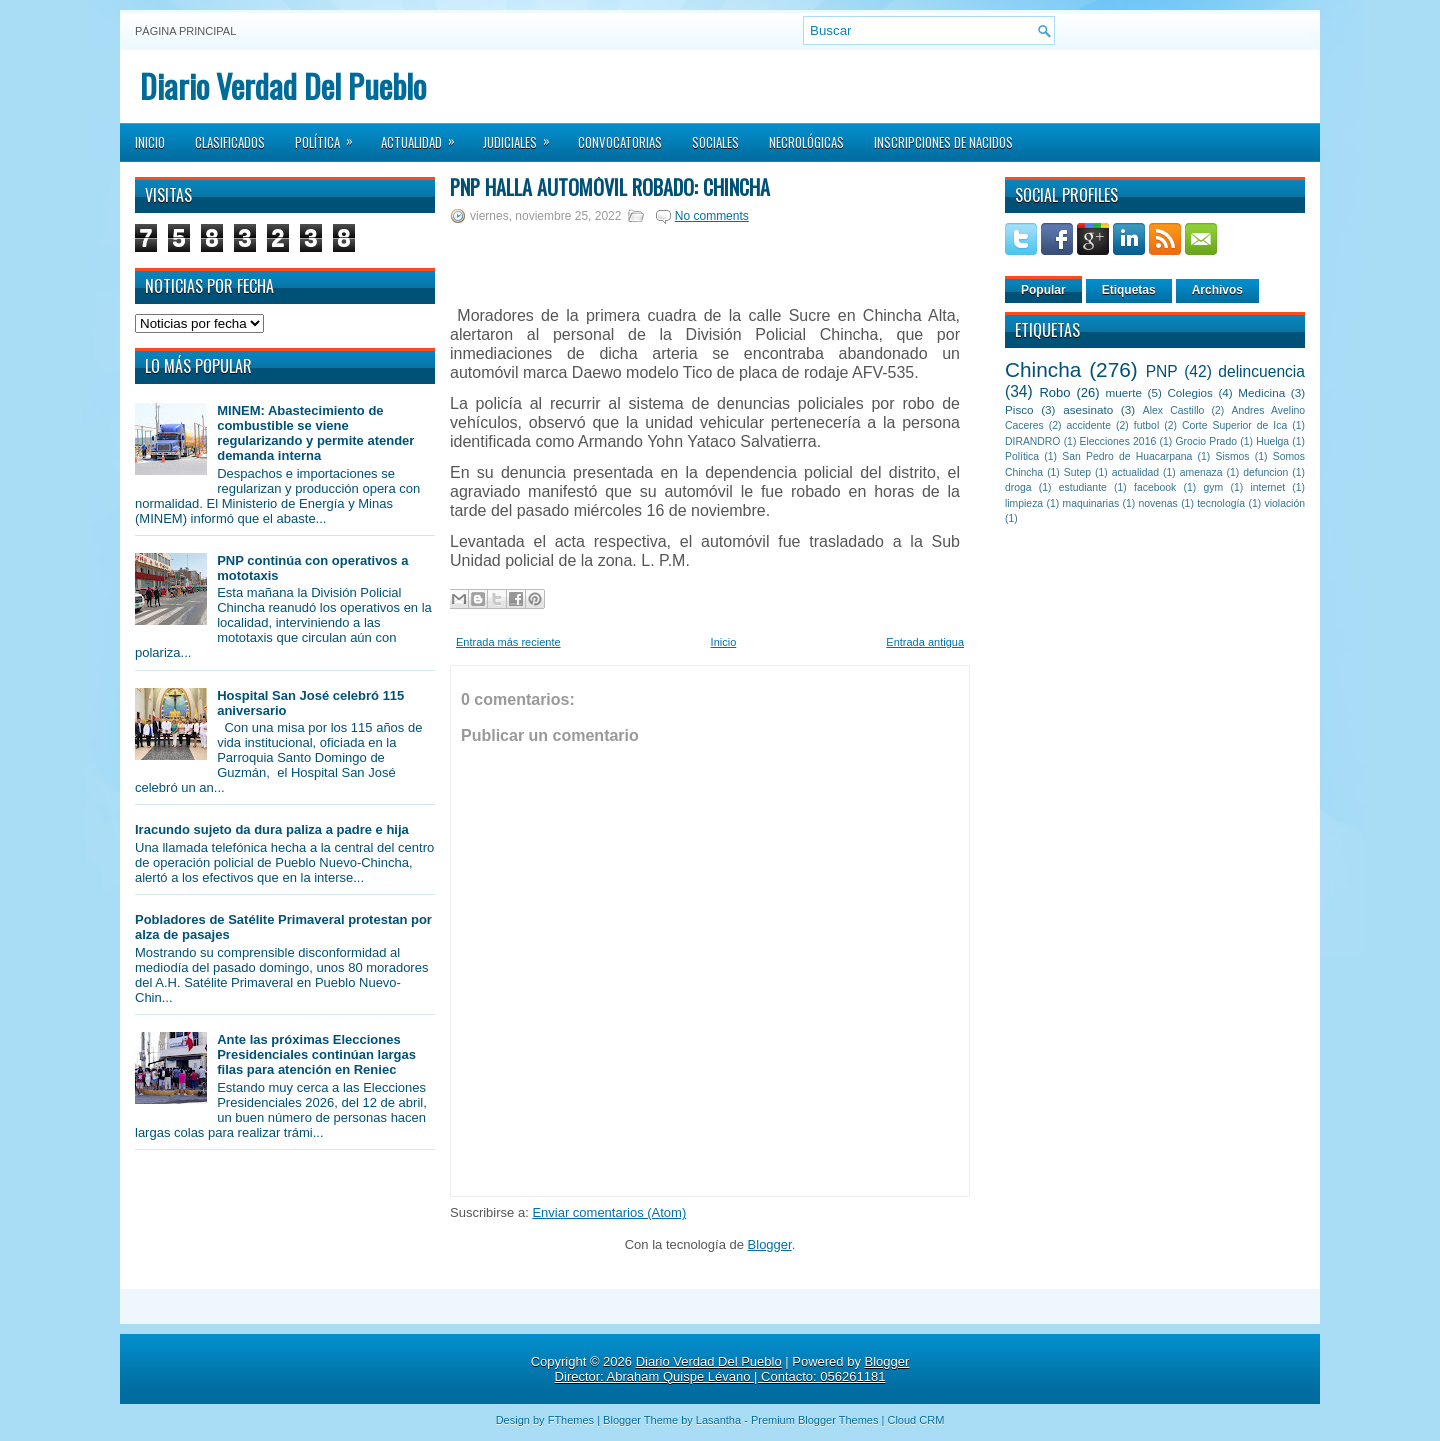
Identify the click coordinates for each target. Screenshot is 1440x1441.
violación (1285, 503)
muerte (1124, 392)
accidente (1089, 425)
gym (1214, 487)
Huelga (1272, 441)
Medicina (1261, 392)
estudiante (1083, 487)
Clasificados (230, 142)
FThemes (571, 1420)
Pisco (1019, 409)
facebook (1155, 487)
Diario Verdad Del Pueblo (283, 85)
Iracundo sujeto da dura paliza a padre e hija (272, 829)
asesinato (1088, 409)
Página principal (185, 31)
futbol (1146, 425)
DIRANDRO (1032, 441)
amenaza (1201, 472)
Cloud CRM (915, 1420)
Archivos (1217, 290)
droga (1018, 487)
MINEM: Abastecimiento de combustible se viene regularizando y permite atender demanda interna (315, 433)
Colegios (1189, 392)
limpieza (1024, 503)
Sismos (1232, 456)
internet (1267, 487)
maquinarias (1091, 503)
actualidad (1135, 472)
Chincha (1043, 369)
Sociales (715, 142)
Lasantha (718, 1420)
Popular (1043, 290)
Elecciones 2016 (1118, 441)
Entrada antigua (925, 642)
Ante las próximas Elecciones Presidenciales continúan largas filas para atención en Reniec (316, 1054)
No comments (712, 216)
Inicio (150, 142)
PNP (1162, 371)
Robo (1054, 392)
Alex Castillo (1174, 410)
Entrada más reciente (508, 642)
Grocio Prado (1206, 441)
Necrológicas (806, 142)
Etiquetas (1129, 290)
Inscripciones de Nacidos (943, 142)
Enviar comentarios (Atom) (609, 1212)
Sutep (1077, 472)
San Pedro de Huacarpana (1127, 456)
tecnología (1221, 503)
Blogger (770, 1244)
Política (330, 136)
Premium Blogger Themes (815, 1420)
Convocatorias (620, 142)
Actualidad (424, 136)
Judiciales (523, 136)
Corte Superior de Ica (1234, 425)
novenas (1158, 503)
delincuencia (1261, 371)
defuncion (1265, 472)
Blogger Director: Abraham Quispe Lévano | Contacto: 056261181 (732, 1369)
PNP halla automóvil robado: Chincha (610, 187)
